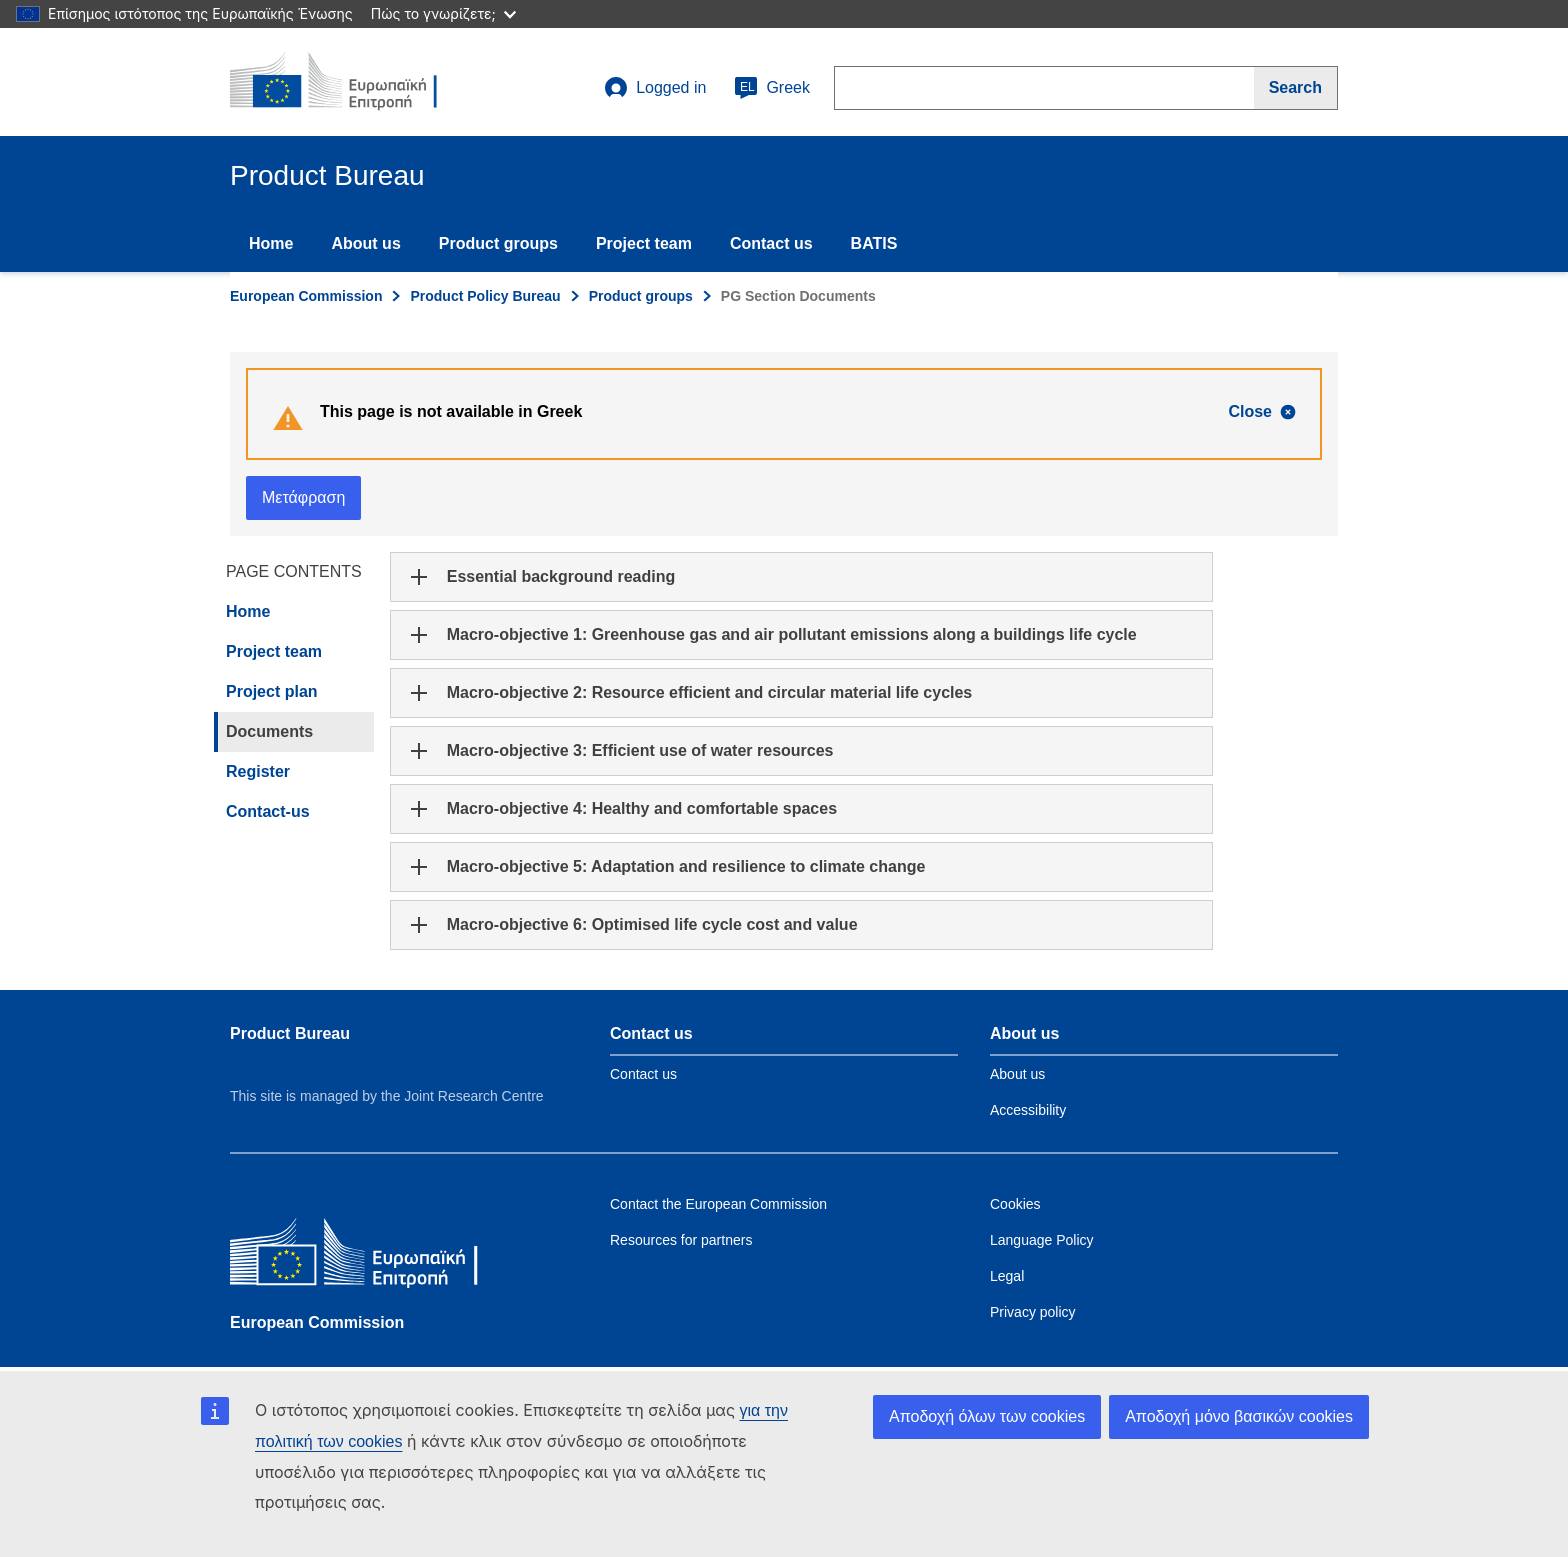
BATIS (874, 243)
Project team (644, 243)
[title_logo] (351, 82)
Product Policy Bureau (485, 296)
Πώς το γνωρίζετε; (443, 13)
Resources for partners (681, 1240)
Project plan (272, 691)
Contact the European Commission (718, 1204)
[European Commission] (375, 1256)
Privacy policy (1033, 1312)
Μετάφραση (303, 497)
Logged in (655, 88)
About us (365, 243)
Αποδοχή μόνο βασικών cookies (1239, 1416)
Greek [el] (772, 88)
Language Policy (1042, 1240)
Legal (1007, 1276)
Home (271, 243)
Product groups (498, 243)
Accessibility (1028, 1110)
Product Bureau (290, 1033)
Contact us (771, 243)
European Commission (306, 296)
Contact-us (268, 811)
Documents (269, 731)
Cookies (1015, 1204)
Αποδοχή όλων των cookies (987, 1416)
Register (258, 771)
